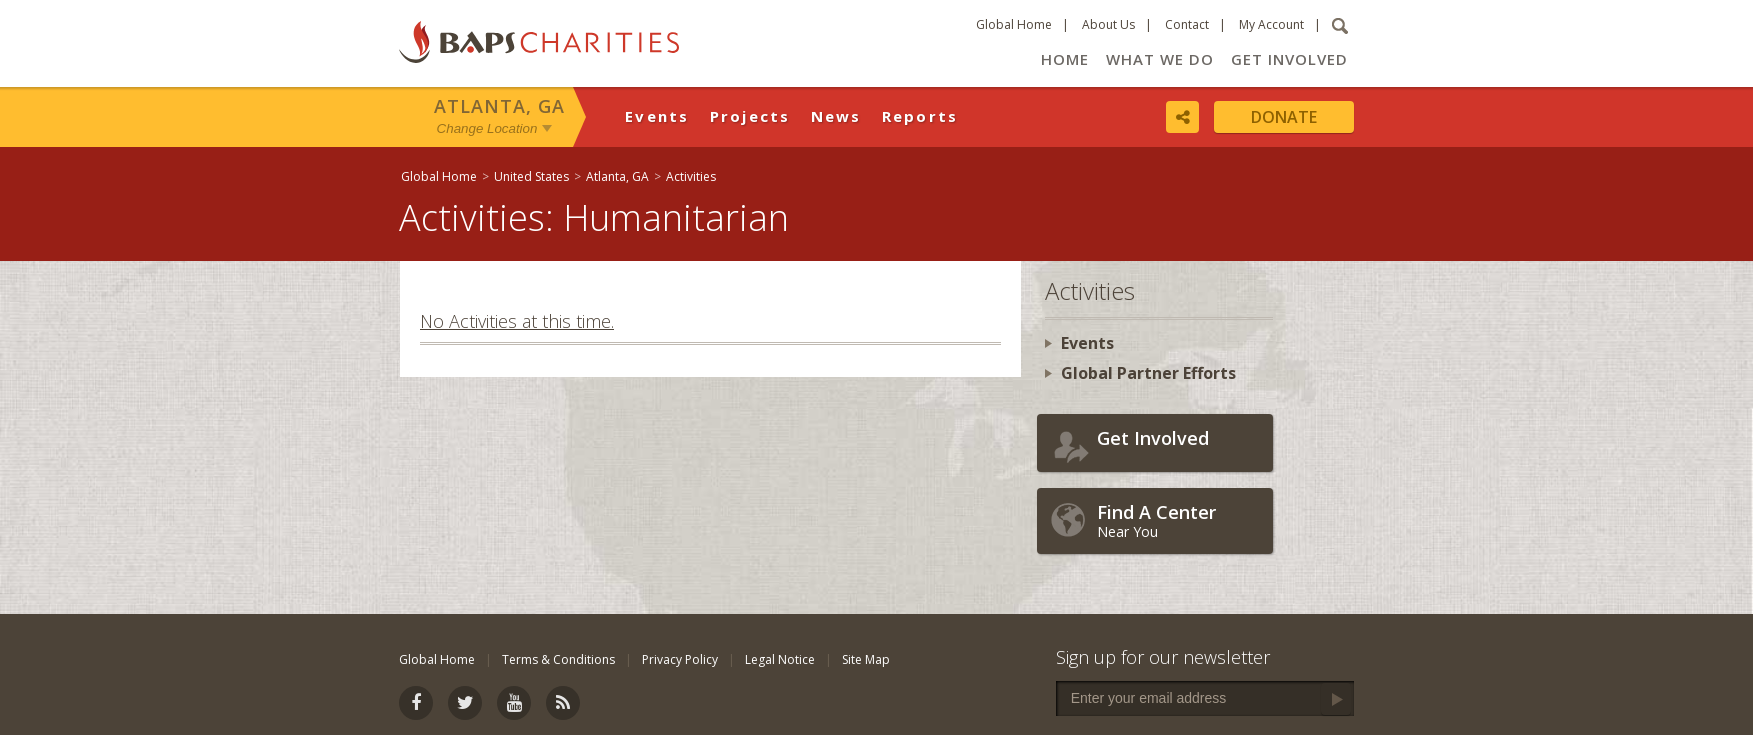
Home (1065, 59)
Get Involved (1289, 59)
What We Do (1160, 59)
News (836, 116)
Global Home (1014, 24)
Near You (1180, 520)
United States (531, 176)
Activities (691, 176)
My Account (1271, 24)
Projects (750, 116)
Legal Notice (780, 659)
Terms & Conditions (558, 659)
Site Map (866, 659)
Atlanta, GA (499, 106)
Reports (920, 116)
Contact (1187, 24)
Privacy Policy (680, 659)
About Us (1108, 24)
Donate (1284, 117)
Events (657, 116)
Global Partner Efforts (1148, 373)
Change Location (487, 128)
